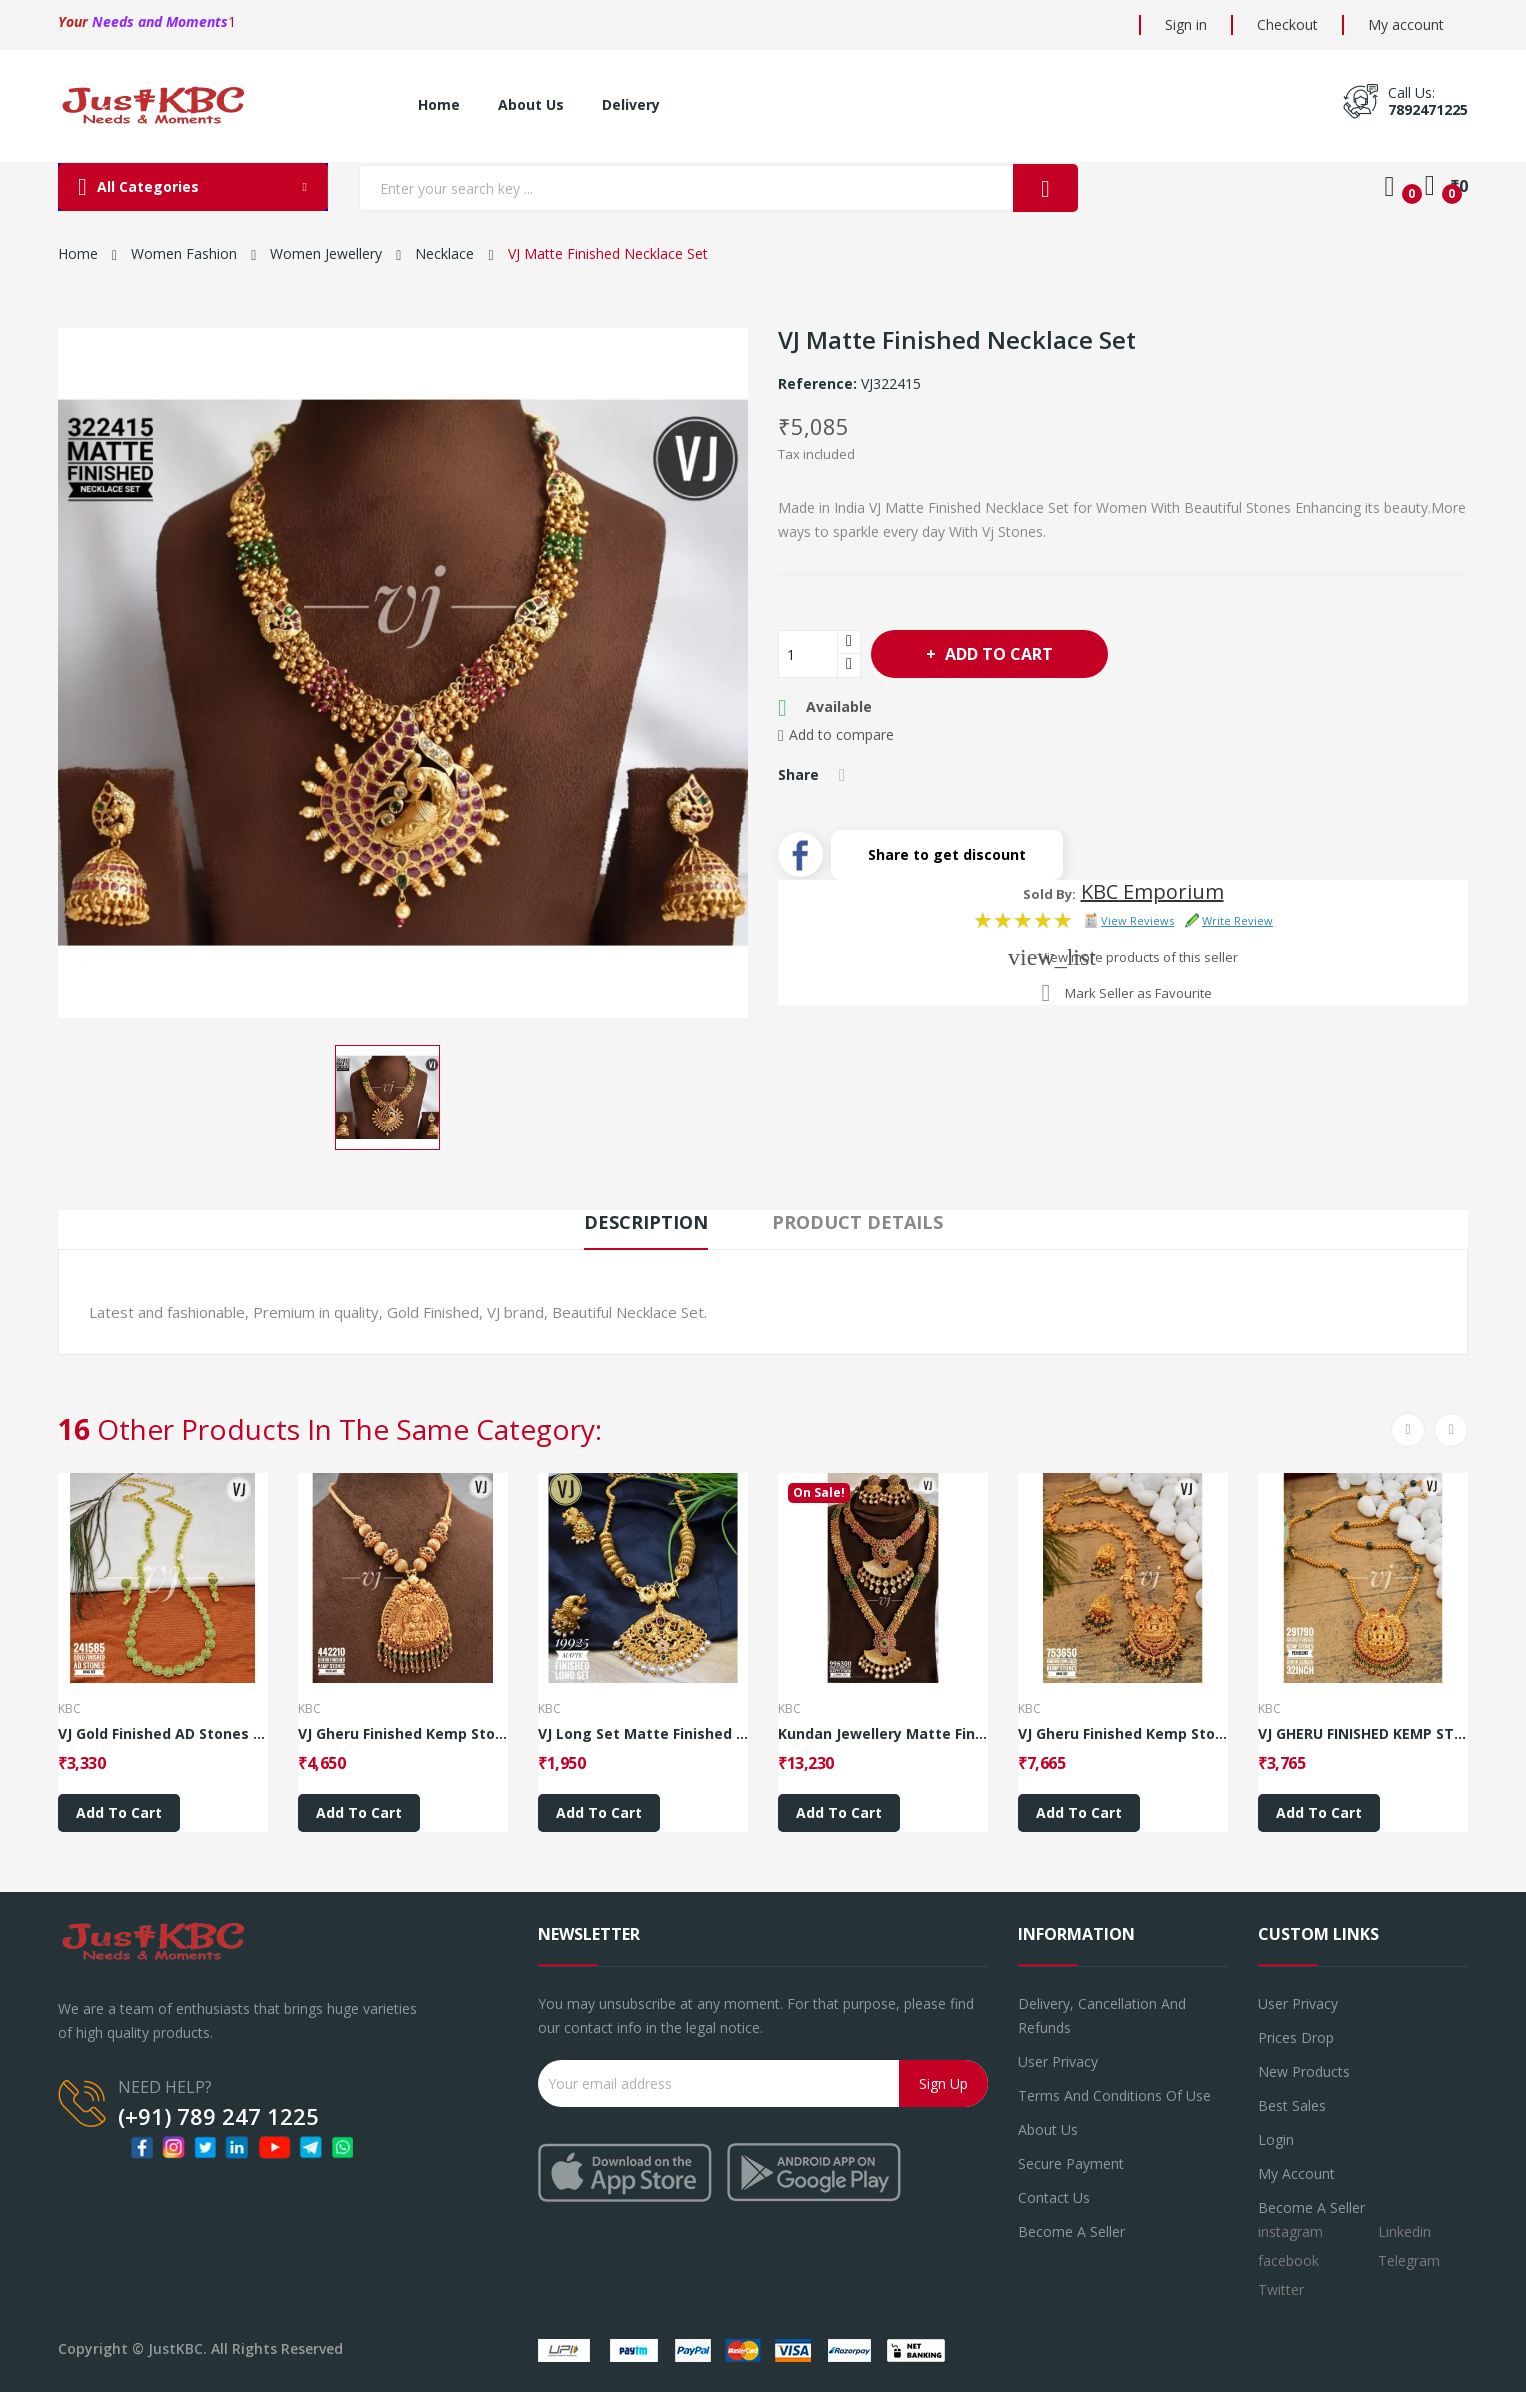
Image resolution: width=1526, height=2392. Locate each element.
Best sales (1292, 2105)
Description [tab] (646, 1222)
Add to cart (997, 654)
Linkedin (1404, 2231)
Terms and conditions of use (1114, 2095)
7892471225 (1428, 109)
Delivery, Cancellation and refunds (1102, 2015)
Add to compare (836, 735)
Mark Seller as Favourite (1138, 993)
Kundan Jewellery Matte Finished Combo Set (883, 1734)
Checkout (1287, 24)
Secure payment (1071, 2163)
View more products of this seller (1138, 957)
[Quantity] (808, 654)
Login (1276, 2139)
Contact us (1054, 2197)
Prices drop (1296, 2037)
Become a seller (1071, 2231)
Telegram (1409, 2260)
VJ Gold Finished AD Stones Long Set (163, 1734)
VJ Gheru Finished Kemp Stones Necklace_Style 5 (403, 1734)
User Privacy (1058, 2061)
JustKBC (175, 2348)
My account (1406, 24)
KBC (69, 1709)
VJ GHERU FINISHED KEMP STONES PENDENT (1363, 1734)
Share (842, 775)
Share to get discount (947, 854)
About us (1048, 2129)
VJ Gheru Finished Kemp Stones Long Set (1123, 1734)
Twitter (1281, 2289)
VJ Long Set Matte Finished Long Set (643, 1734)
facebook (1288, 2260)
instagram (1290, 2231)
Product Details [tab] (857, 1222)
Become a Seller (1311, 2207)
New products (1304, 2071)
